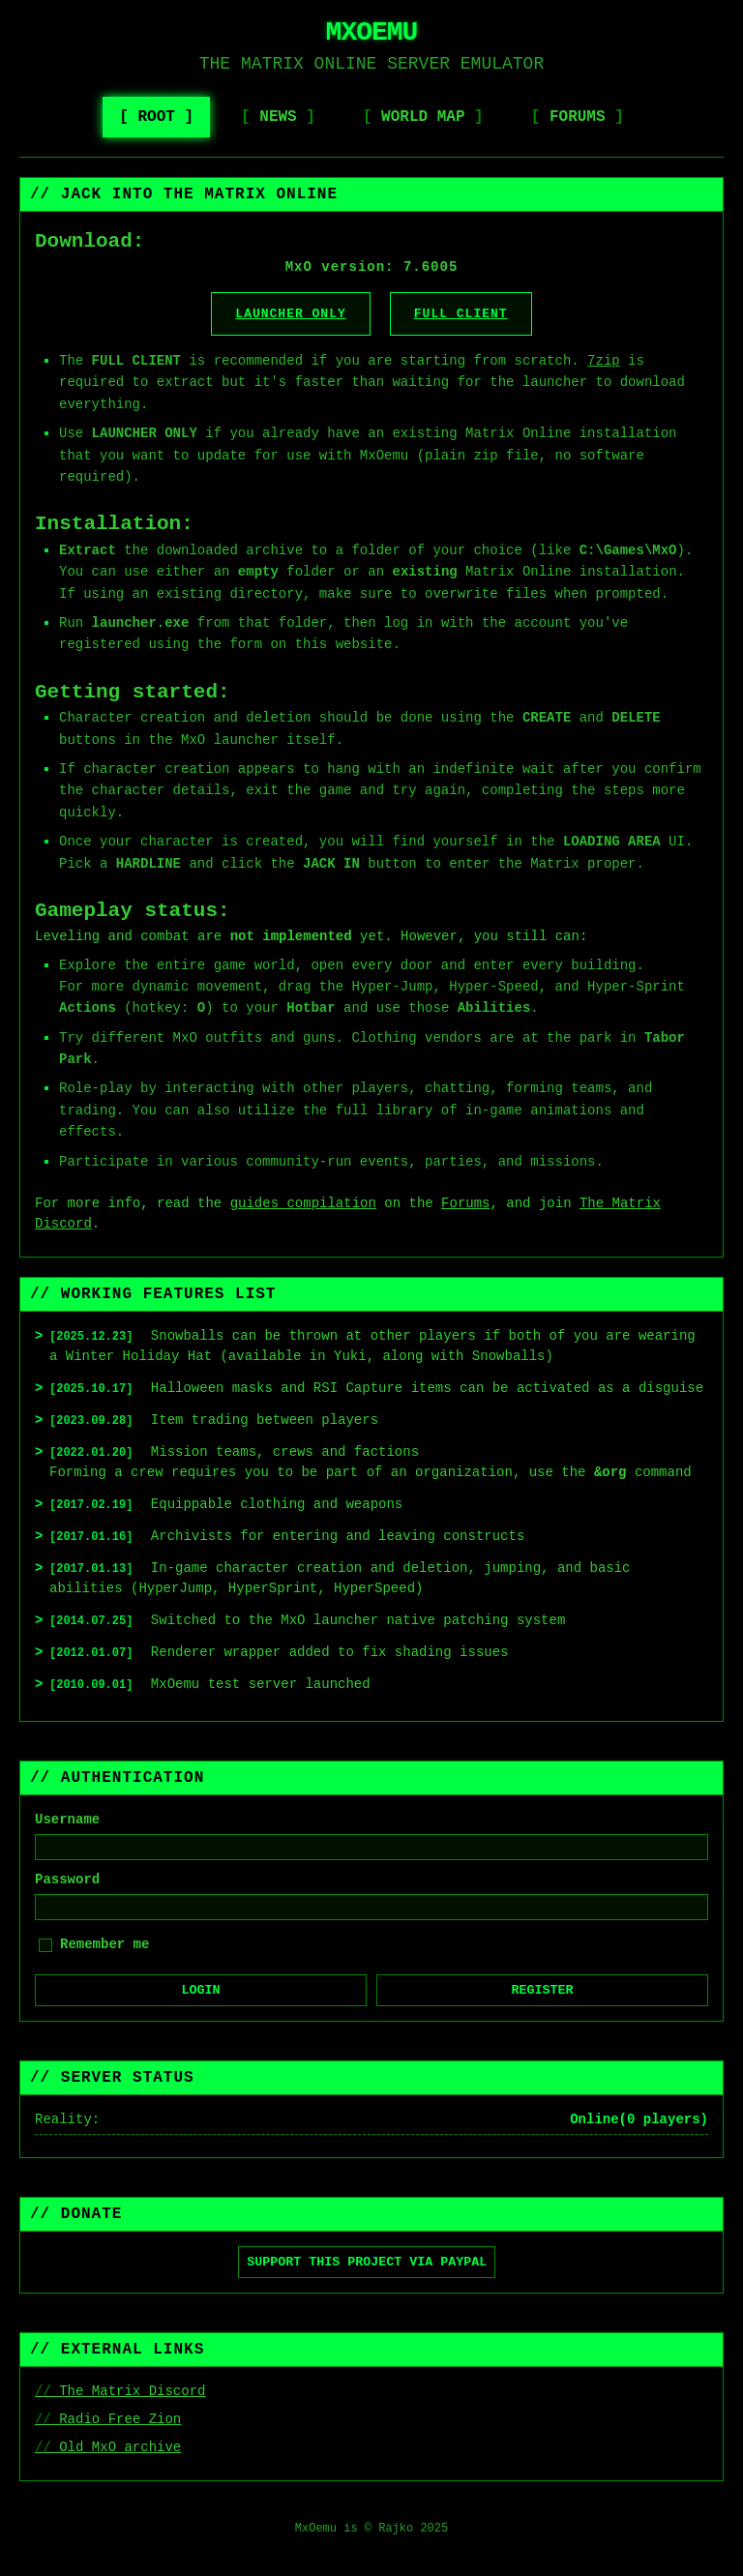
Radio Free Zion (120, 2419)
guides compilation (303, 1203)
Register (543, 1990)
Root (155, 117)
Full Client (461, 314)
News (277, 117)
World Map (422, 117)
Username (67, 1819)
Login (201, 1990)
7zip (603, 361)
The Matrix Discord (132, 2391)
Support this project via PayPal (367, 2262)
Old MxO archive (120, 2447)
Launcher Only (290, 314)
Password (67, 1879)
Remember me (104, 1944)
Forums (578, 117)
